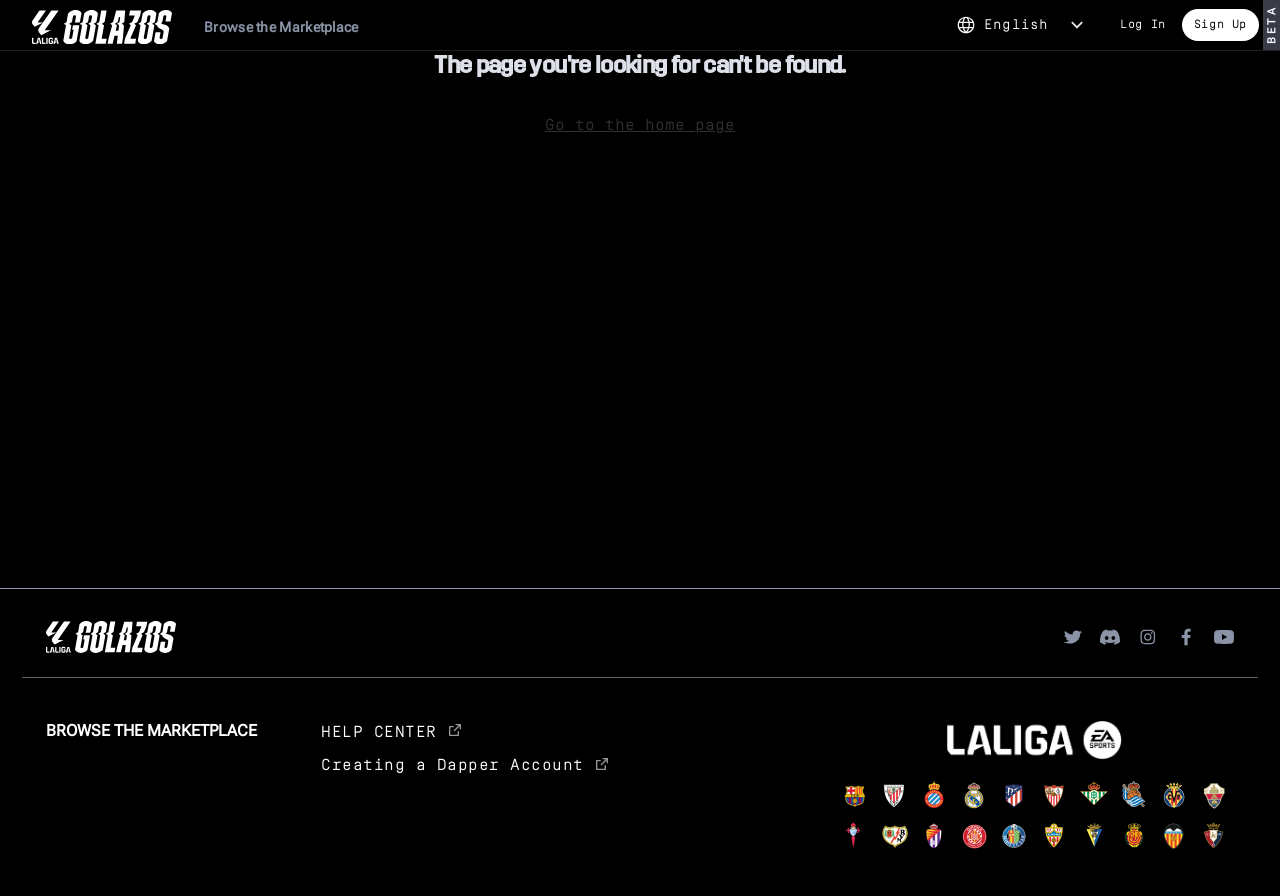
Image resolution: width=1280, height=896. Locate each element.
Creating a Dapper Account (464, 763)
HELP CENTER (391, 730)
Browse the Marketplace (281, 27)
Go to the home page (640, 123)
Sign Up (1220, 23)
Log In (1143, 23)
